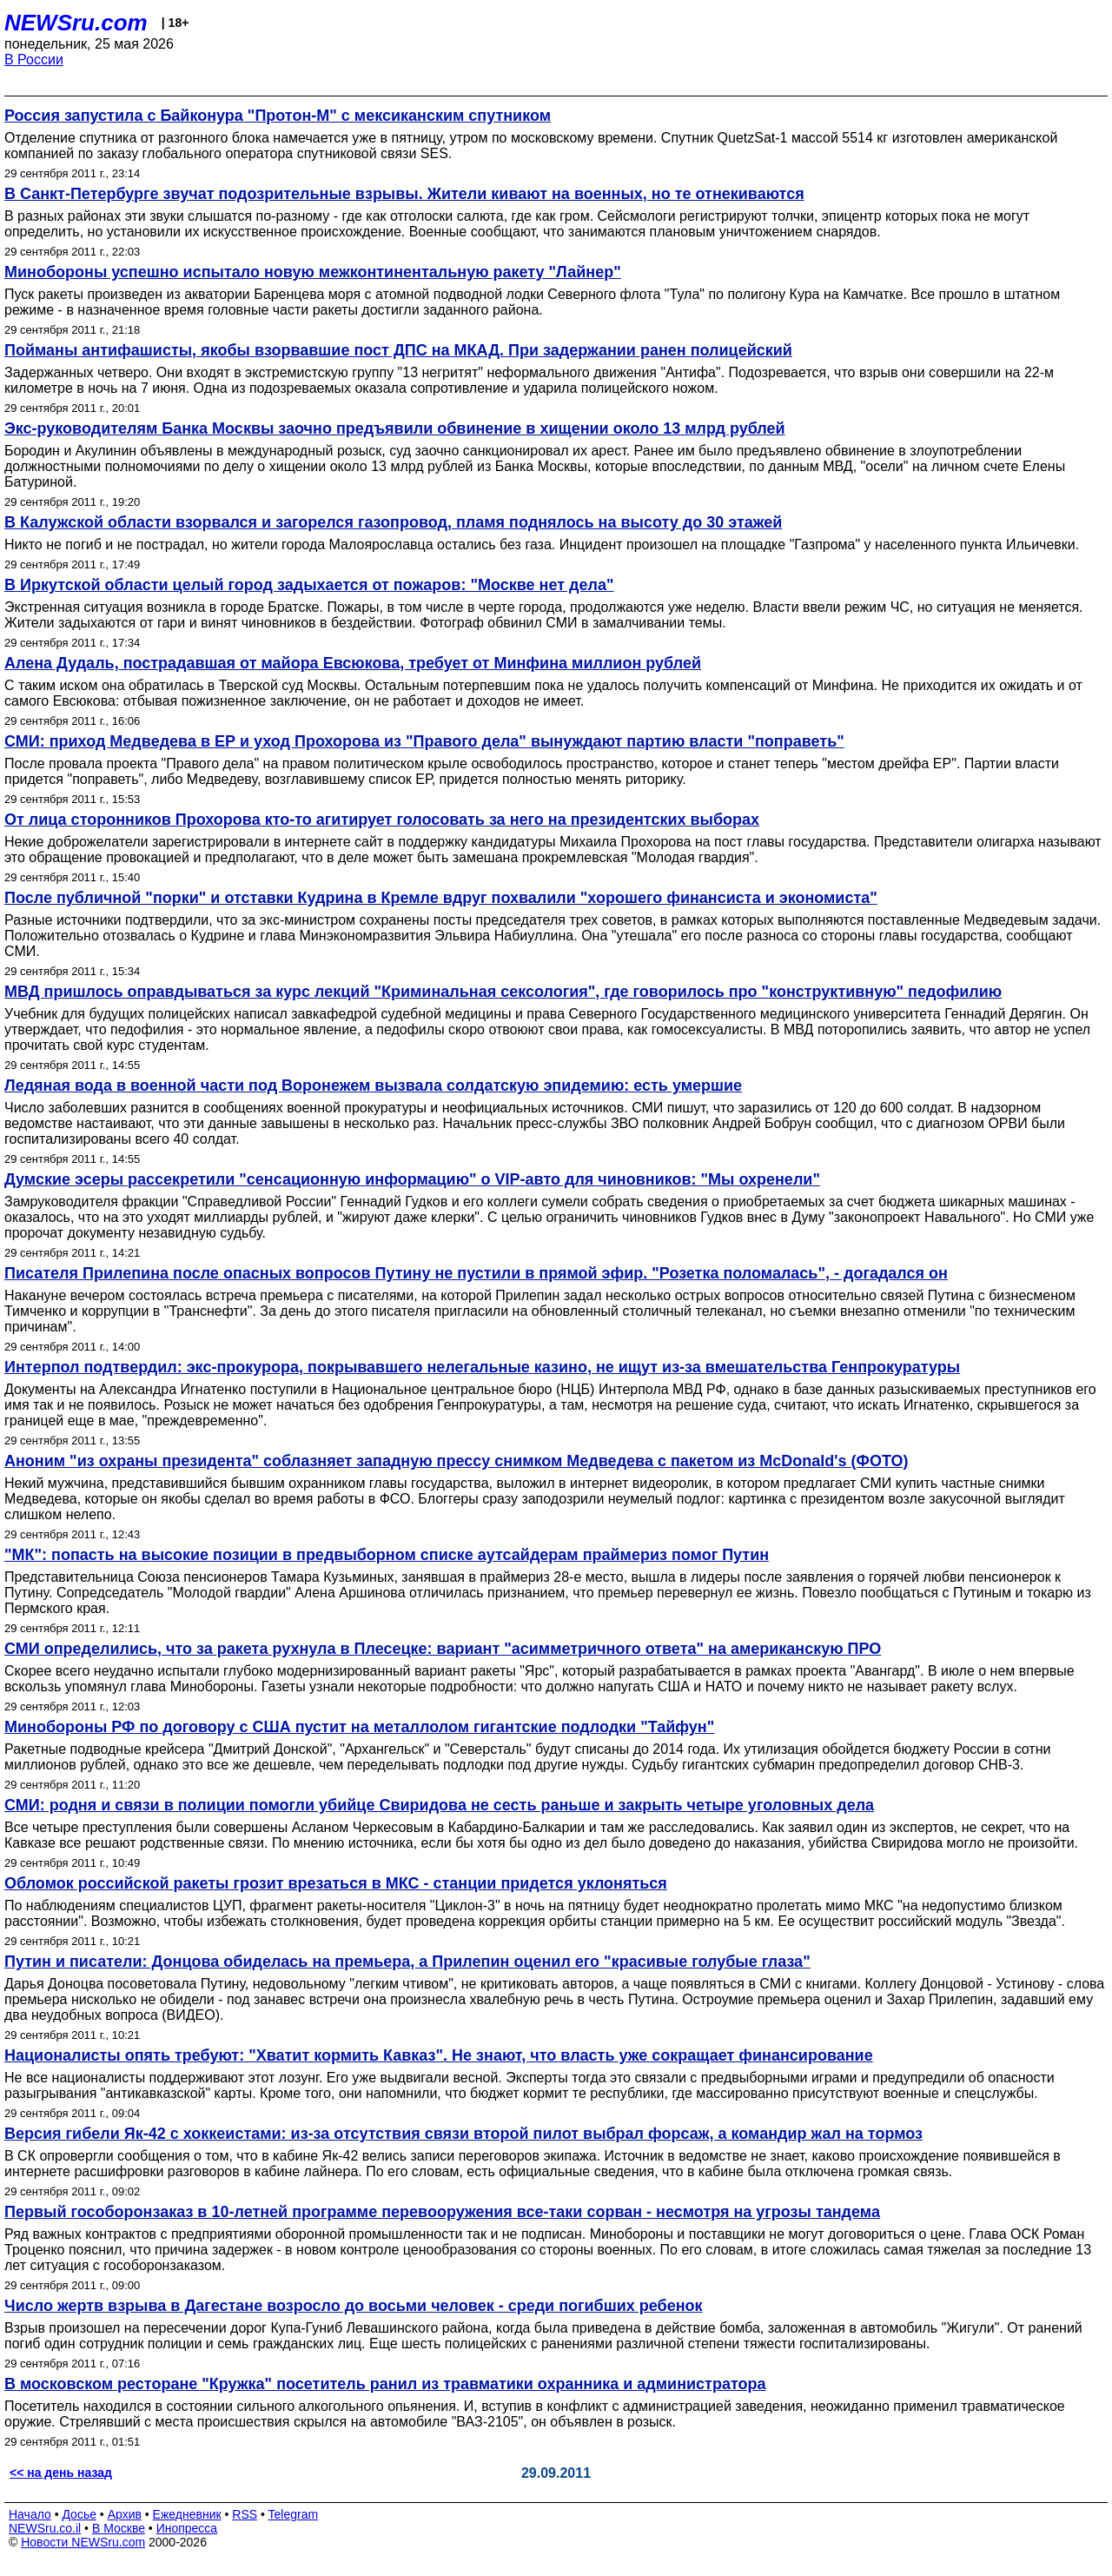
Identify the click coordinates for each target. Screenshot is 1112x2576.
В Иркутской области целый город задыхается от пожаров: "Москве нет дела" (308, 585)
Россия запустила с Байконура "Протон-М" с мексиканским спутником (277, 115)
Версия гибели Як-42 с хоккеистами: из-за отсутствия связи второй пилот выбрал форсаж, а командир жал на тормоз (463, 2133)
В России (33, 59)
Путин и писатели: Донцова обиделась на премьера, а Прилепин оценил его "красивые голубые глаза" (407, 1961)
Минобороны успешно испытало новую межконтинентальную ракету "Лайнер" (312, 272)
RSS (244, 2514)
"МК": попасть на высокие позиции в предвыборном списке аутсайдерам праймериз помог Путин (386, 1555)
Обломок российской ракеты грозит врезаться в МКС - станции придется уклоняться (335, 1883)
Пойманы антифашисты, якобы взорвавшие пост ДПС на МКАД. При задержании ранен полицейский (398, 350)
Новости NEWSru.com (83, 2542)
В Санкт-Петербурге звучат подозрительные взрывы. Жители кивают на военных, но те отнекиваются (404, 193)
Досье (79, 2514)
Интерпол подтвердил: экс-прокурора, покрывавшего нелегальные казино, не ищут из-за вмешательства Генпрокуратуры (482, 1367)
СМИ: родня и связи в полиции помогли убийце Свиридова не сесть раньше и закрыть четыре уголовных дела (439, 1805)
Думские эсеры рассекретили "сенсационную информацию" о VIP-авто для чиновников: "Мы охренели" (412, 1179)
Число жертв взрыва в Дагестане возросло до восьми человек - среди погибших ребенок (353, 2305)
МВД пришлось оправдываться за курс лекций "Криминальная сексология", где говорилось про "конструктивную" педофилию (503, 991)
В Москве (118, 2528)
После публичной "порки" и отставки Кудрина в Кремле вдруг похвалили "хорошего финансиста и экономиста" (440, 897)
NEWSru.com (76, 23)
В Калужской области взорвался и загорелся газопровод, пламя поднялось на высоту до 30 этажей (393, 522)
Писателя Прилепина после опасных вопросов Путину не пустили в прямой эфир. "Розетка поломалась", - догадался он (476, 1273)
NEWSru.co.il (45, 2528)
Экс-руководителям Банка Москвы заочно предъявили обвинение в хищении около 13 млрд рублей (394, 428)
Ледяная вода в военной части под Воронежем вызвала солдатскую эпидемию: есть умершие (373, 1085)
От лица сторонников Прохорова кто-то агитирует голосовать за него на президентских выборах (381, 819)
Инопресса (187, 2528)
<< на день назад (61, 2473)
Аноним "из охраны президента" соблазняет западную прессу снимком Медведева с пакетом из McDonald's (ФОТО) (456, 1461)
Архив (125, 2514)
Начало (30, 2514)
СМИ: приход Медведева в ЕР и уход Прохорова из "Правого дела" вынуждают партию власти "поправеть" (424, 741)
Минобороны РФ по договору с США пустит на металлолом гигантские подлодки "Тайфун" (359, 1727)
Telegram (293, 2514)
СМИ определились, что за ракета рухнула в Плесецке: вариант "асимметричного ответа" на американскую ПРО (442, 1648)
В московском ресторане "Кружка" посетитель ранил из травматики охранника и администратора (385, 2384)
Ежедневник (187, 2514)
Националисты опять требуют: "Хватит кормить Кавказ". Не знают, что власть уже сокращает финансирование (438, 2055)
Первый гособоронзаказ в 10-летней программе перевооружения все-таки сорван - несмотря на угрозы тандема (442, 2212)
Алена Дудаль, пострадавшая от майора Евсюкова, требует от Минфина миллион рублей (352, 663)
